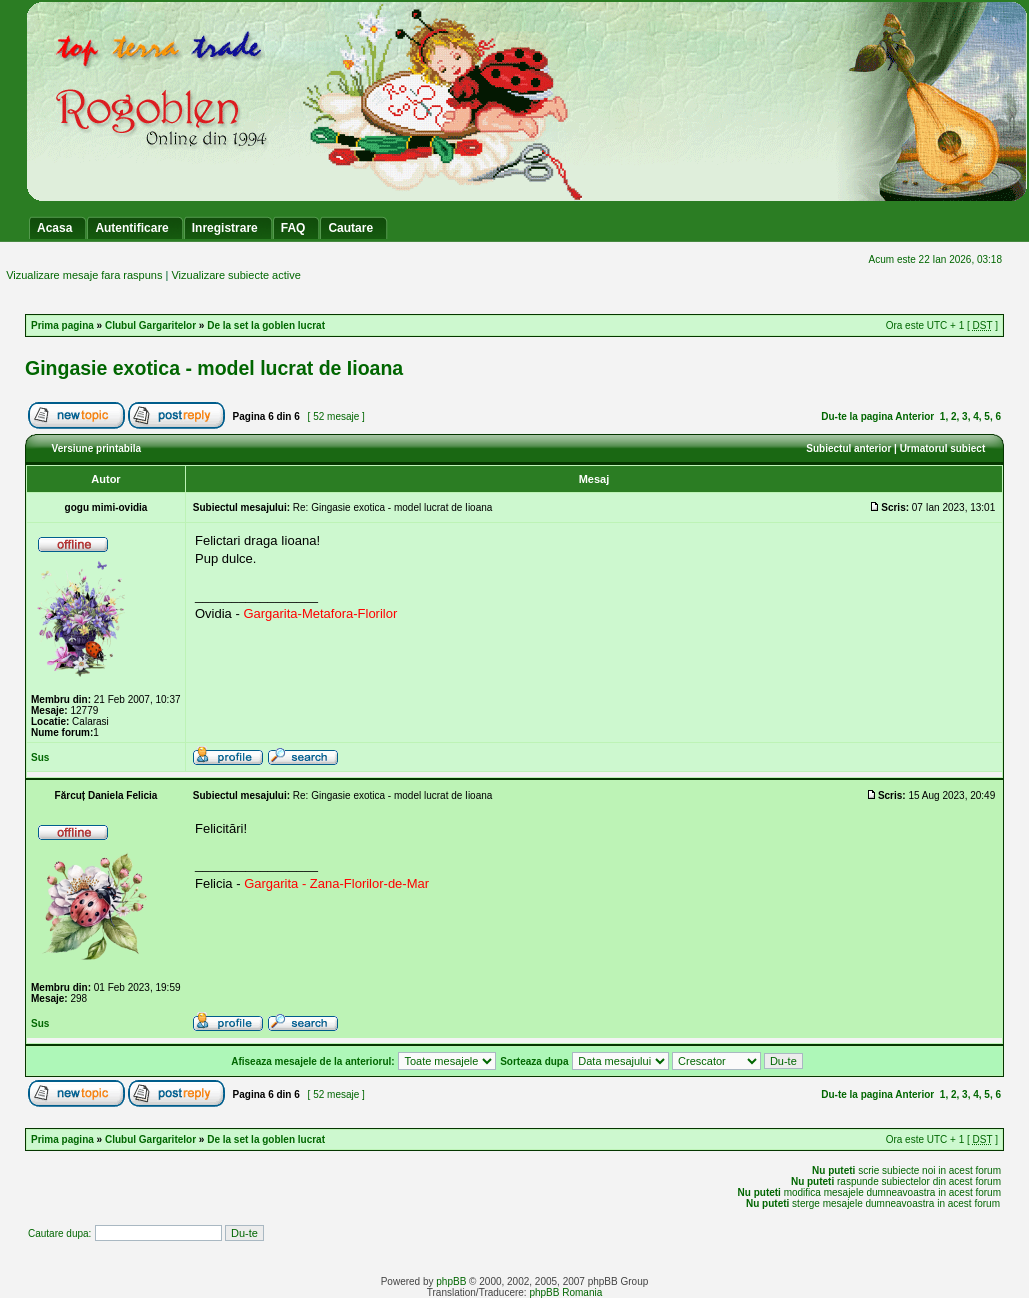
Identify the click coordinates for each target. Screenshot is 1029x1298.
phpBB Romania (565, 1292)
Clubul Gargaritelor (150, 325)
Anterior (914, 416)
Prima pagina (62, 325)
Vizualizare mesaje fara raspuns (84, 275)
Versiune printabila (96, 448)
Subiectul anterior (848, 448)
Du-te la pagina (857, 416)
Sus (40, 757)
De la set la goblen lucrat (266, 325)
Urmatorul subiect (943, 448)
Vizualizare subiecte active (235, 275)
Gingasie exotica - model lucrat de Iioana (214, 368)
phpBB (451, 1281)
